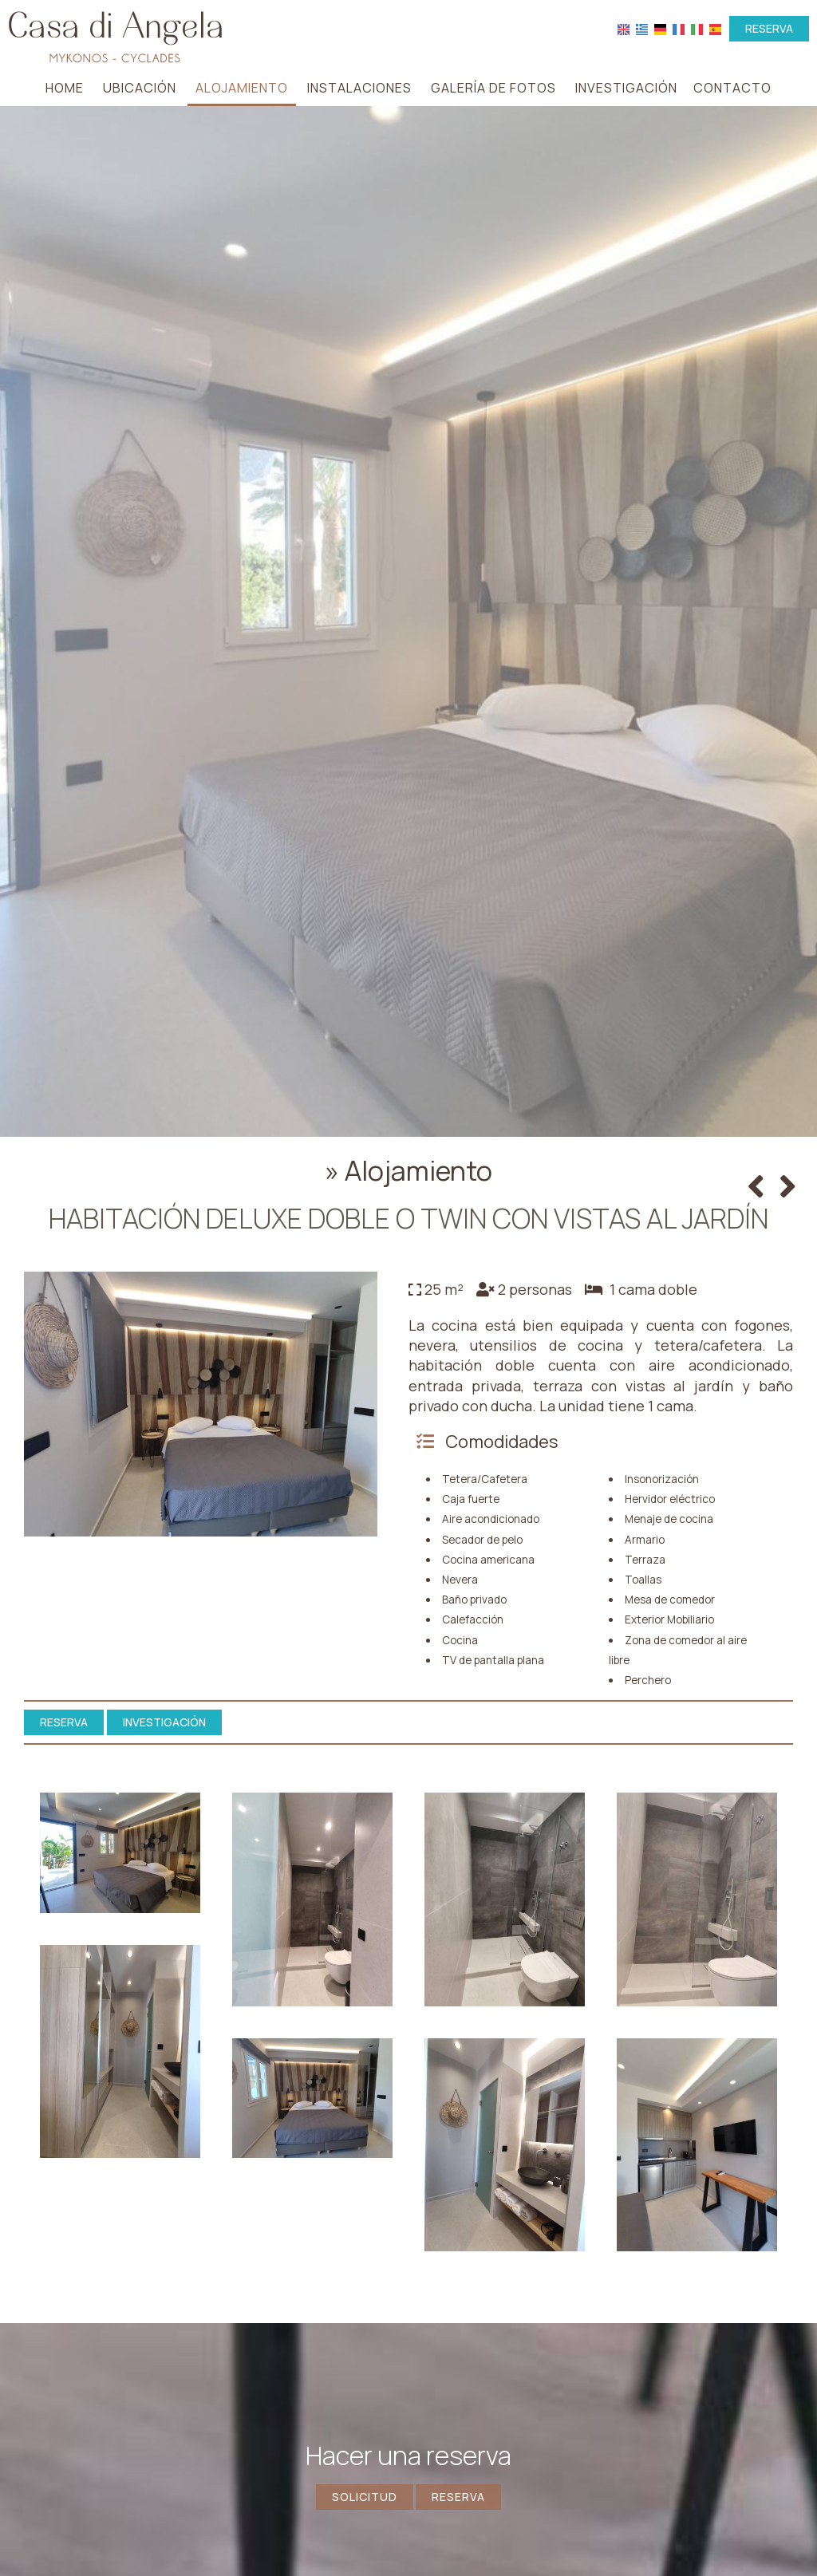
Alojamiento (241, 88)
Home (64, 88)
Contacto (732, 88)
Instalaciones (359, 88)
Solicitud (364, 2496)
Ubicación (139, 88)
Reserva (769, 28)
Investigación (626, 88)
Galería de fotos (493, 88)
